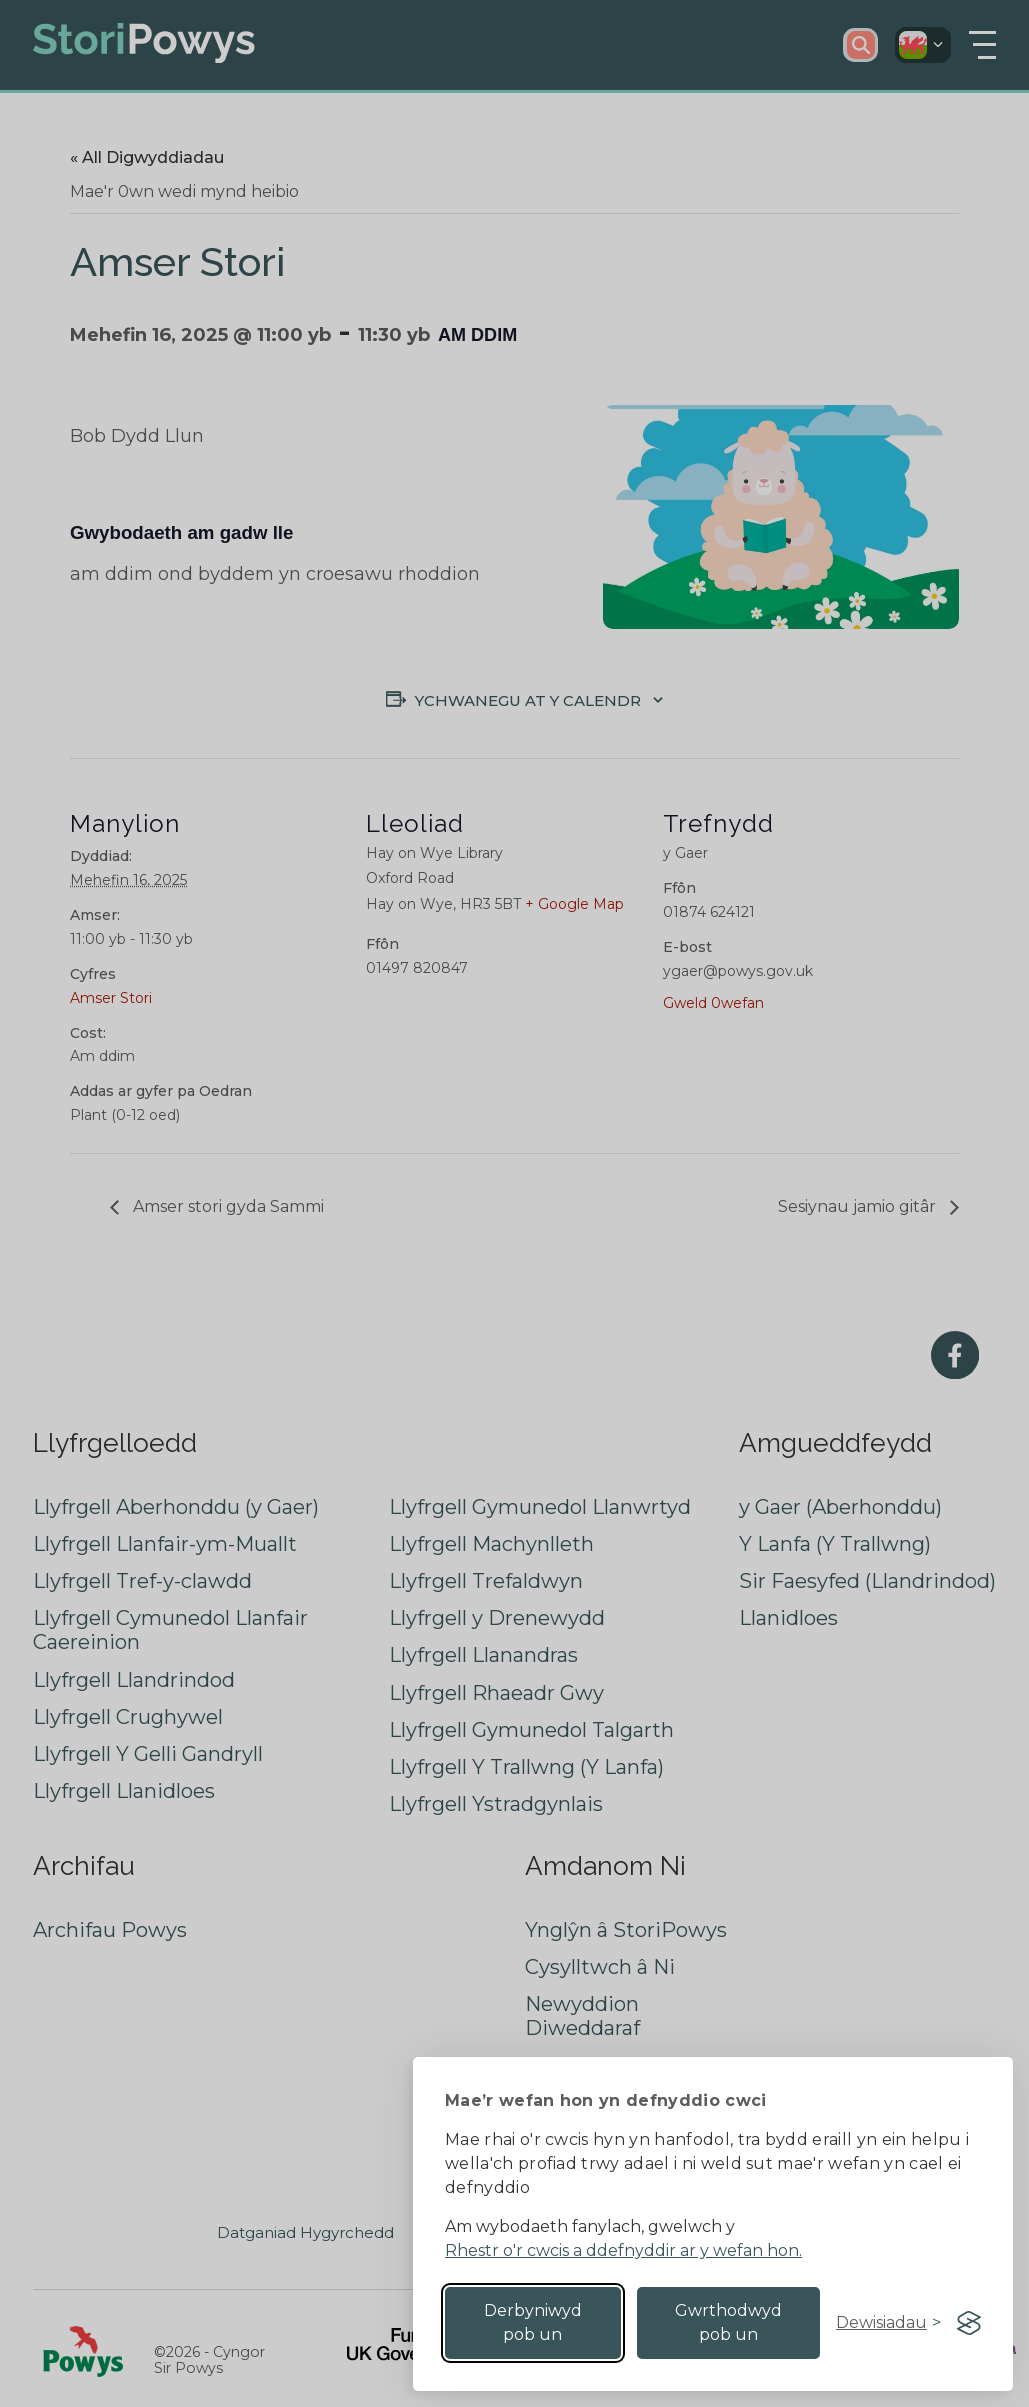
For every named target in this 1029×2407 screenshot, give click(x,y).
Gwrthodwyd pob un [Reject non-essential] (728, 2322)
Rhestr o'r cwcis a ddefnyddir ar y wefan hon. (623, 2250)
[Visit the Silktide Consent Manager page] (969, 2323)
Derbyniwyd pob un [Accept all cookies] (533, 2322)
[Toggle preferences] (888, 2323)
